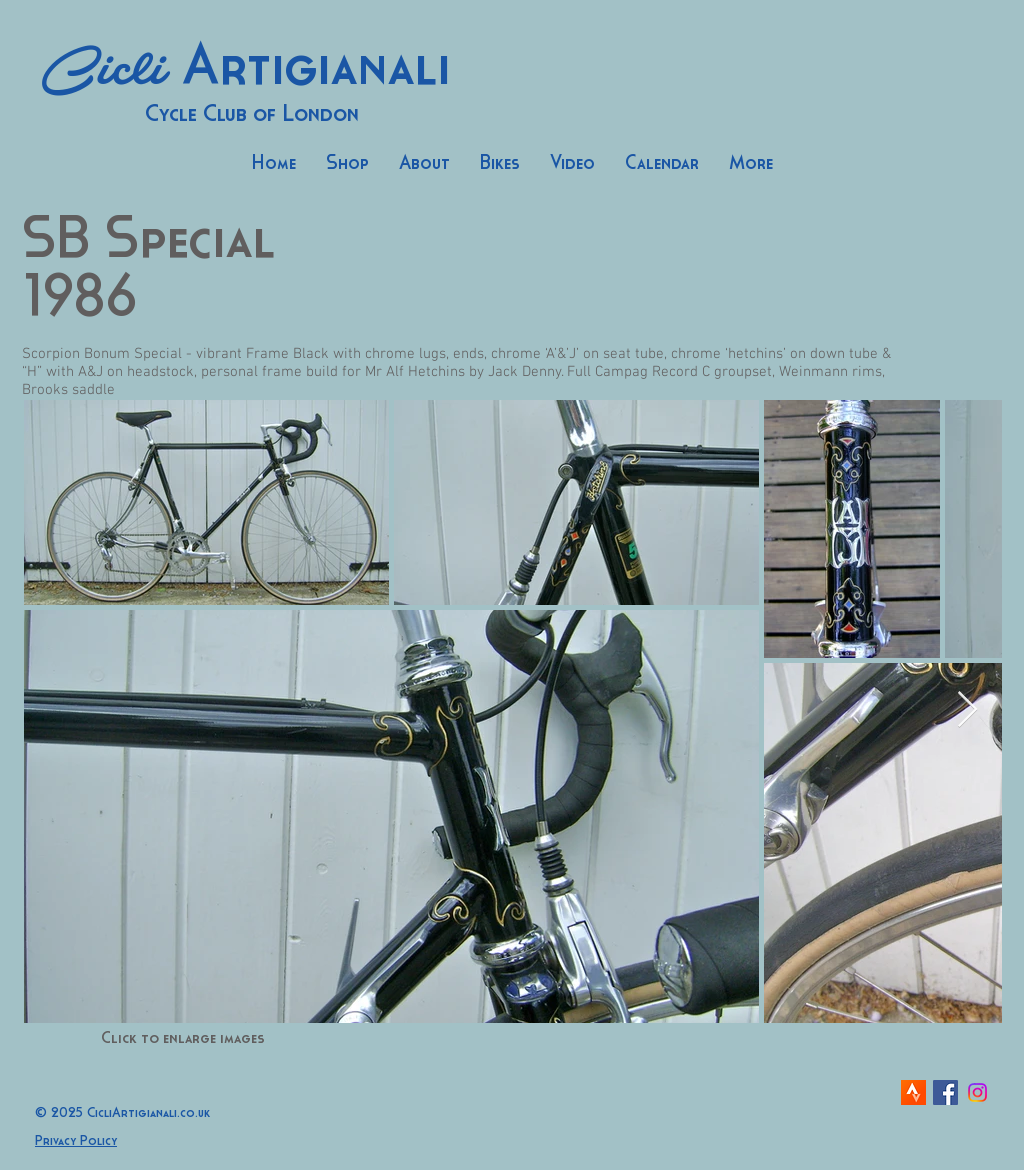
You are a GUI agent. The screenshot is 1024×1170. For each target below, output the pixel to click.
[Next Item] (967, 710)
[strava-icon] (913, 1092)
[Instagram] (977, 1092)
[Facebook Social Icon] (945, 1092)
